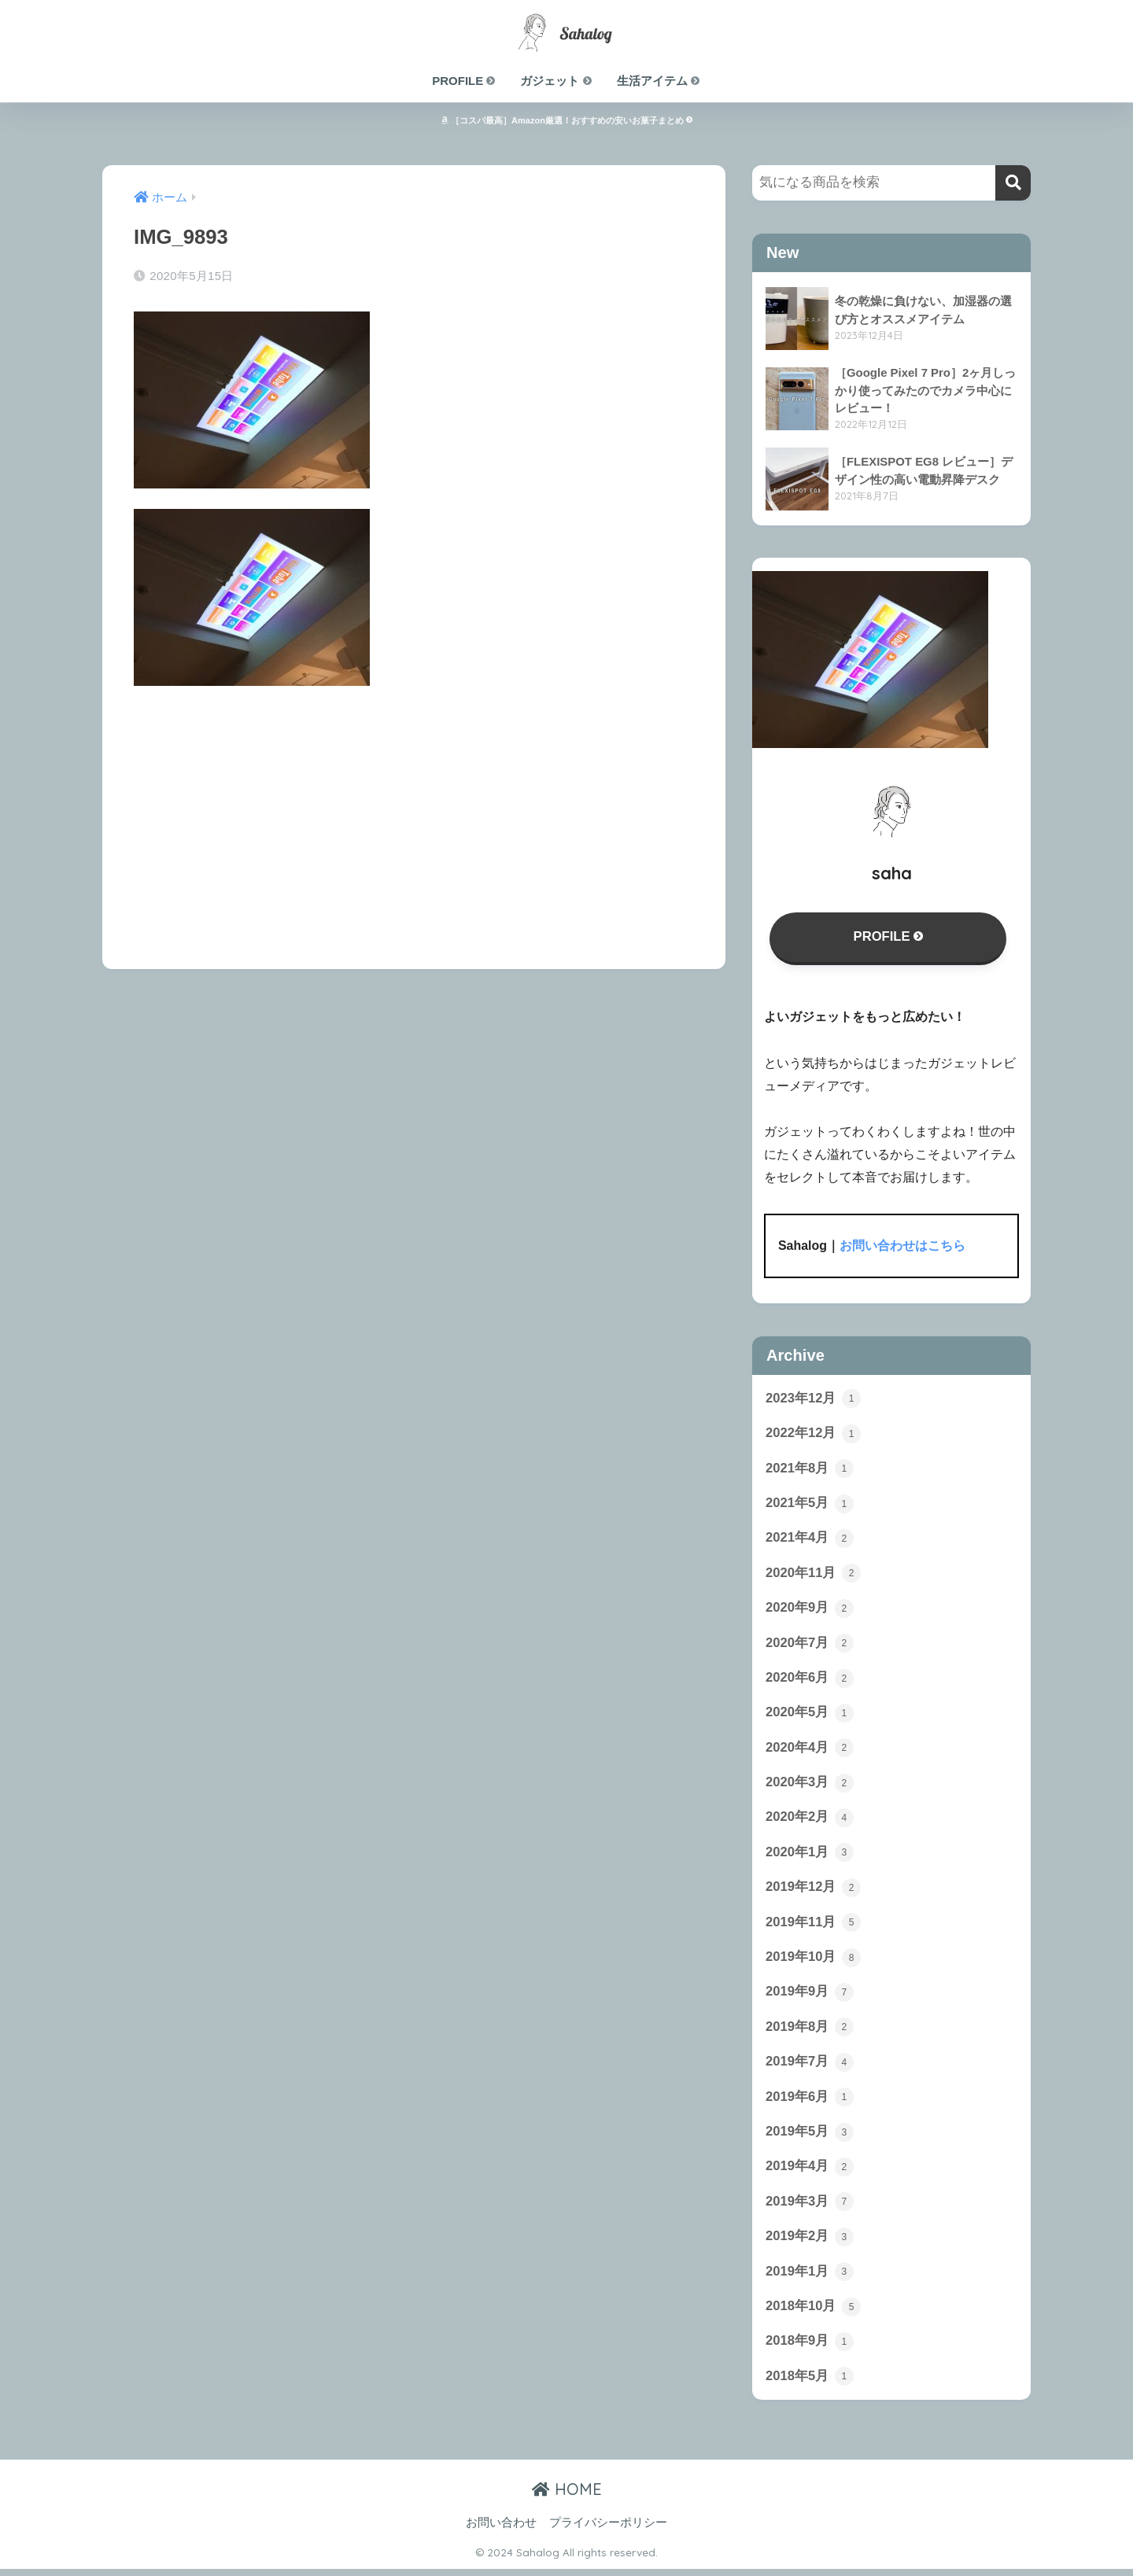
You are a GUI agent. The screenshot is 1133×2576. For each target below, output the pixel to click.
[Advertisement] (414, 816)
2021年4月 (810, 1539)
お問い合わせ (501, 2529)
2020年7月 (810, 1644)
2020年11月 (814, 1574)
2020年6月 (810, 1680)
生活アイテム (659, 80)
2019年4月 (810, 2172)
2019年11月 (814, 1926)
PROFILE (464, 80)
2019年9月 (810, 1996)
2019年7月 (810, 2067)
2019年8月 (810, 2031)
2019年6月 (810, 2102)
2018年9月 (810, 2347)
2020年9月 (810, 1610)
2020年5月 (810, 1715)
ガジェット (556, 80)
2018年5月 (810, 2383)
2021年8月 (810, 1469)
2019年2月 (810, 2242)
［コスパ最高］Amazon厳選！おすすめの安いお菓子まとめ (566, 120)
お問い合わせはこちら (902, 1246)
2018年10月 (814, 2313)
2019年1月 (810, 2277)
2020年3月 (810, 1785)
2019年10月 (814, 1961)
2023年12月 (814, 1398)
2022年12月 (814, 1433)
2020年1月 (810, 1856)
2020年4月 (810, 1750)
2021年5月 (810, 1504)
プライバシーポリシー (608, 2529)
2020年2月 (810, 1820)
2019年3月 (810, 2207)
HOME (567, 2496)
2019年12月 (814, 1890)
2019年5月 (810, 2137)
